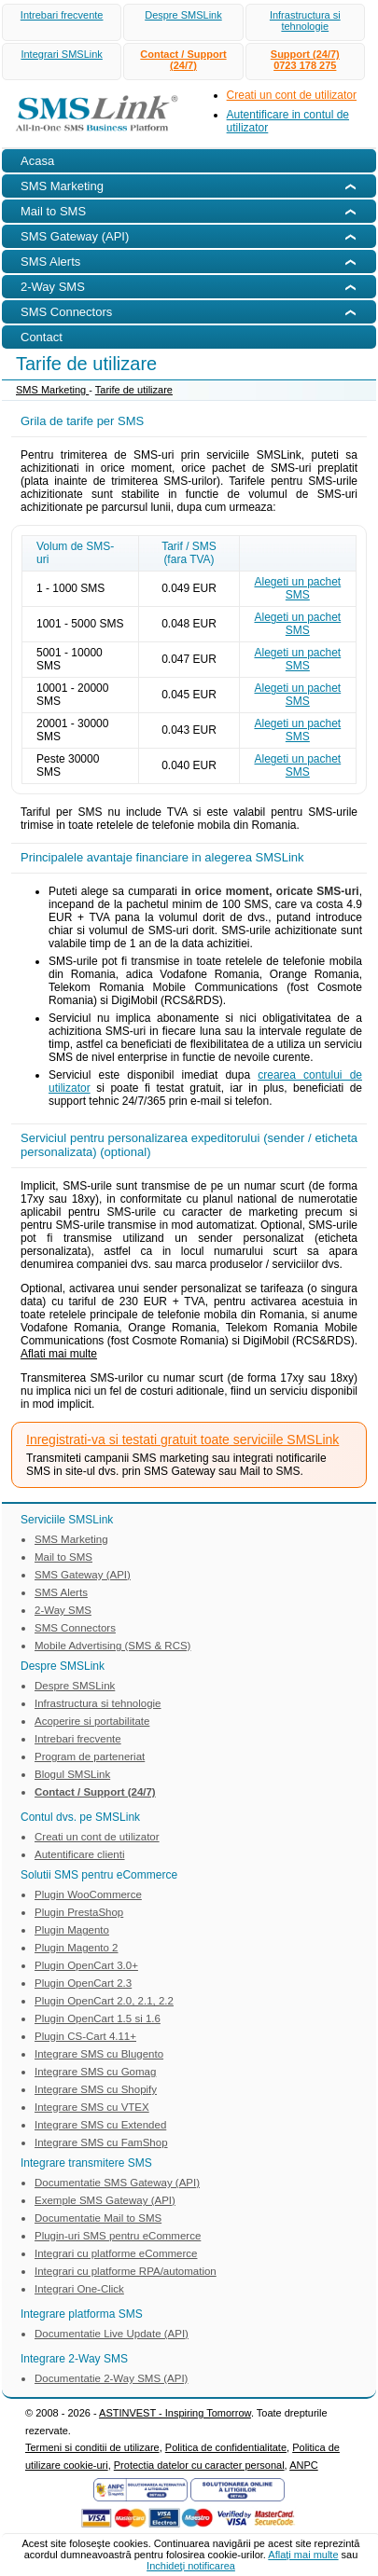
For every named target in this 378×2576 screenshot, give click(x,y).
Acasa (37, 161)
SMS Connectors (75, 1627)
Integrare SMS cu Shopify (96, 2089)
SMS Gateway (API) (83, 1574)
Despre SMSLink (183, 15)
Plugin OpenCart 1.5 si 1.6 (98, 2018)
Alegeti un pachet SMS (297, 588)
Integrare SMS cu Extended (100, 2124)
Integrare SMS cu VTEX (92, 2107)
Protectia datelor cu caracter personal (199, 2465)
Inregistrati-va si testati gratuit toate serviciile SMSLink (182, 1439)
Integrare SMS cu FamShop (101, 2142)
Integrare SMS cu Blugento (99, 2053)
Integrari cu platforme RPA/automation (126, 2271)
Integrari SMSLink (61, 54)
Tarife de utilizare (134, 389)
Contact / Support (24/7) (183, 59)
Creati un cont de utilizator (292, 95)
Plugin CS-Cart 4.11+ (85, 2036)
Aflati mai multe (59, 1353)
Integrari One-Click (79, 2288)
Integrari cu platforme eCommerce (116, 2253)
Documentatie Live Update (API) (112, 2333)
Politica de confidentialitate (226, 2447)
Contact (42, 337)
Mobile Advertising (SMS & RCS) (112, 1645)
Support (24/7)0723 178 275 (305, 59)
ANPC (303, 2465)
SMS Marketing (52, 389)
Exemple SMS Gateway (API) (105, 2200)
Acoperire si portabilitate (92, 1721)
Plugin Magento (72, 1929)
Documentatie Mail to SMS (98, 2218)
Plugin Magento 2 (77, 1947)
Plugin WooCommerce (88, 1894)
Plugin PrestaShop (79, 1912)
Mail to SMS (63, 1557)
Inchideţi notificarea (191, 2565)
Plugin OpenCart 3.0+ (86, 1965)
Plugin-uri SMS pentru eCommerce (118, 2235)
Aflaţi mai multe (303, 2554)
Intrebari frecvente (62, 15)
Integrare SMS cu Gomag (95, 2071)
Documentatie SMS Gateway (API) (117, 2182)
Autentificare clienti (80, 1854)
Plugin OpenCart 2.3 (83, 1983)
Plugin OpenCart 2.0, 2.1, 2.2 (104, 2000)
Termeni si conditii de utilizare (92, 2447)
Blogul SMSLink (72, 1774)
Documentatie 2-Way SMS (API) (111, 2378)
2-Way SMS (63, 1610)
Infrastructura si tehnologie (305, 20)
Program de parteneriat (90, 1756)
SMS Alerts (61, 1592)
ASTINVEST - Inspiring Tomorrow (175, 2412)
